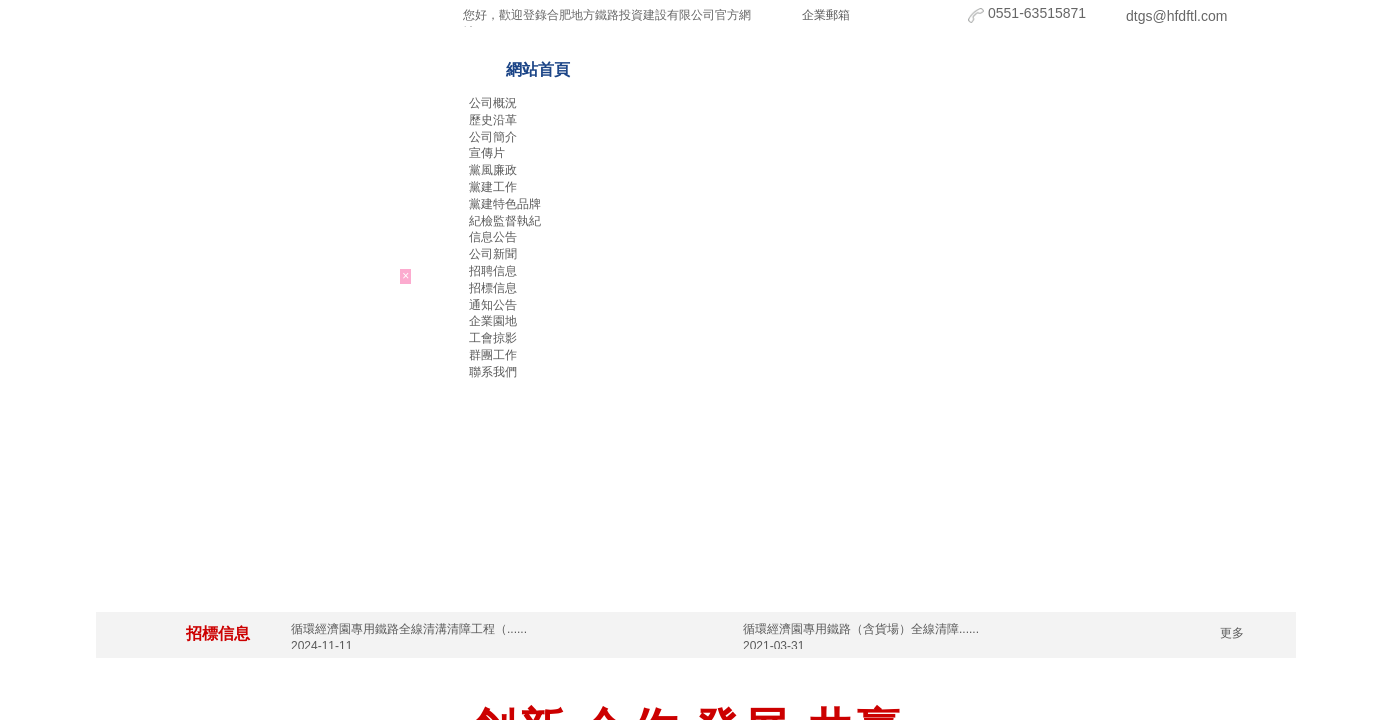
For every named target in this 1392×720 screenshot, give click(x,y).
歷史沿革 (493, 120)
